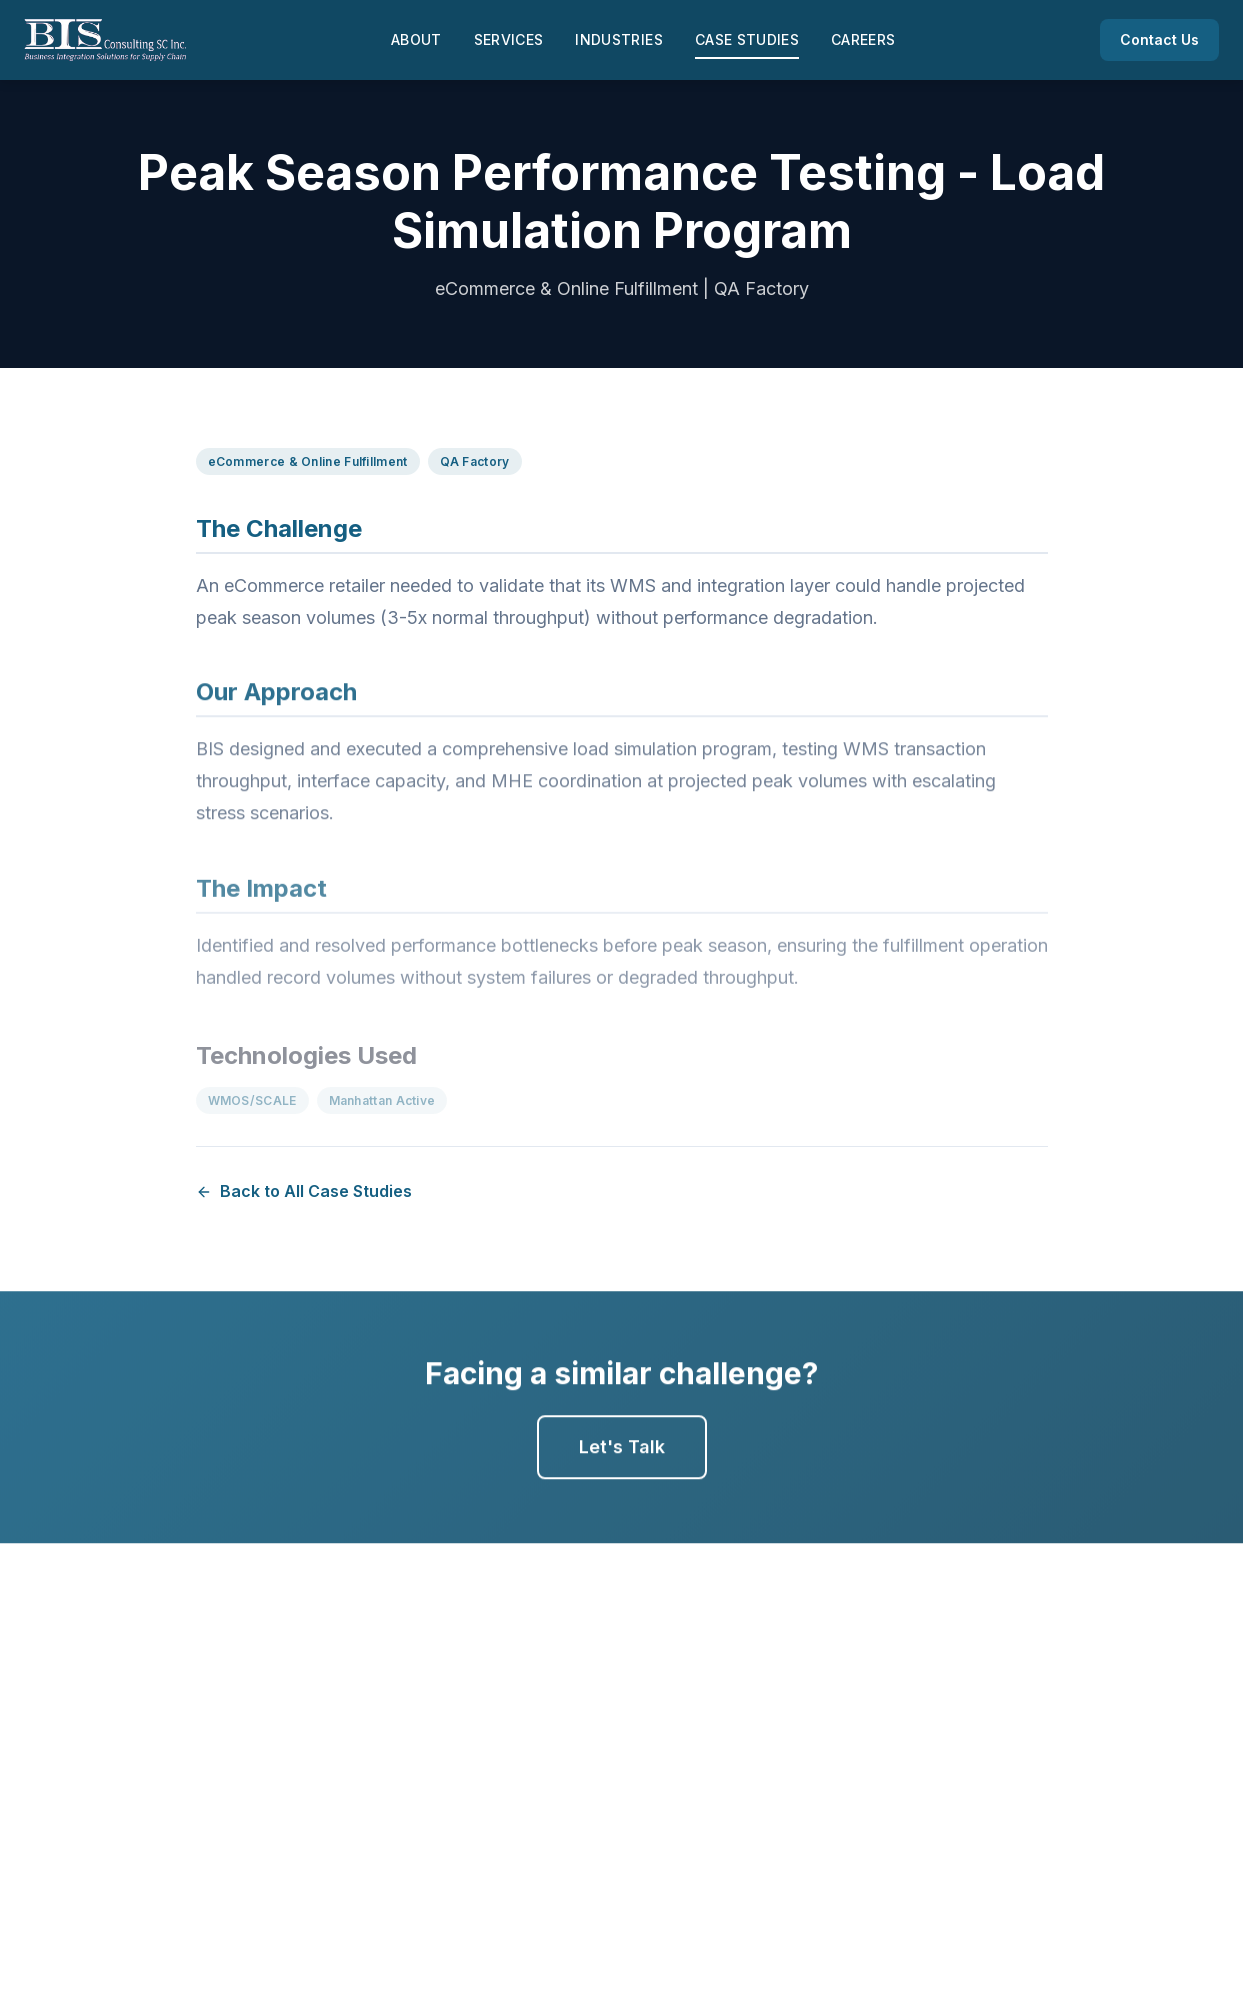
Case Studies (747, 39)
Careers (863, 39)
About (416, 39)
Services (509, 39)
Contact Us (1159, 39)
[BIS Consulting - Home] (105, 40)
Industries (619, 39)
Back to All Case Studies (304, 1191)
